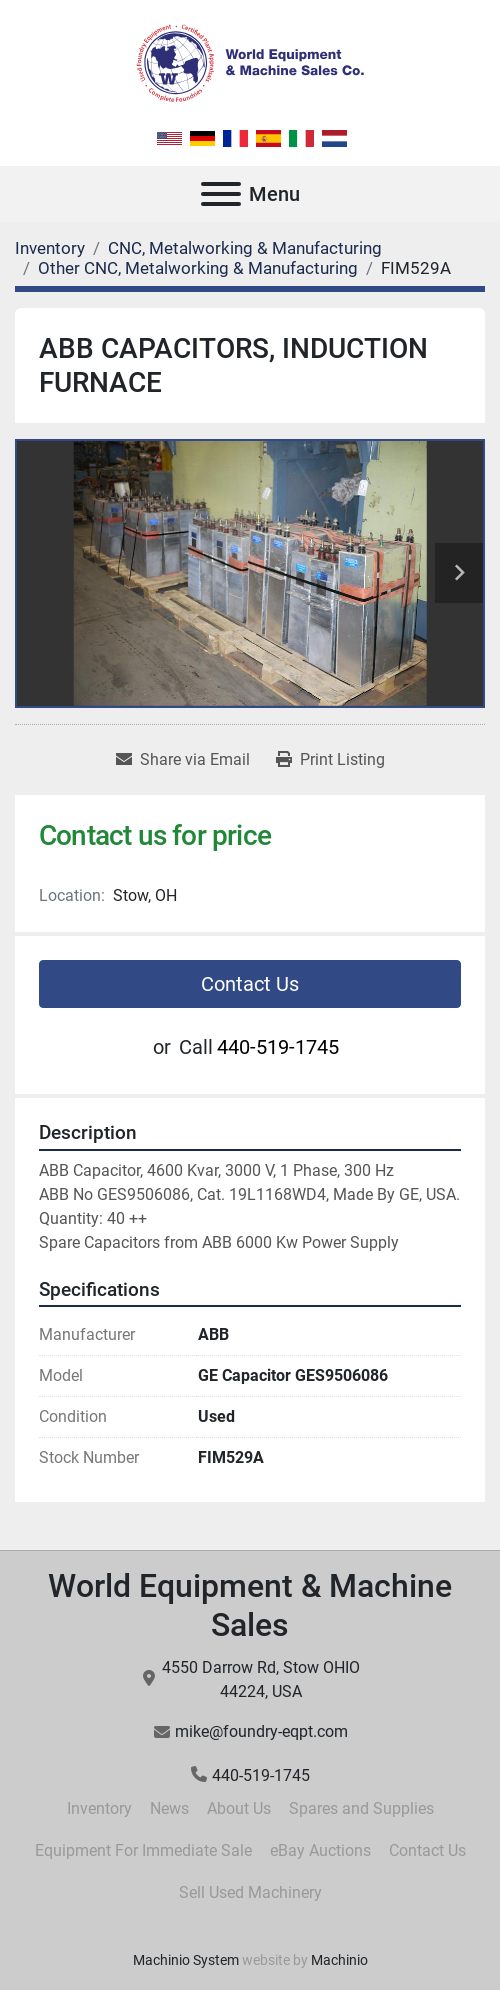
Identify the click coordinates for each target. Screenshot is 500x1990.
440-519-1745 (278, 1047)
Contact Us (250, 984)
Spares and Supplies (361, 1808)
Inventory (99, 1808)
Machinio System (186, 1960)
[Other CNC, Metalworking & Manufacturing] (198, 268)
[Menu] (221, 194)
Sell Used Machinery (250, 1892)
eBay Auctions (320, 1850)
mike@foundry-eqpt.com (261, 1731)
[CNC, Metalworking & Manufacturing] (245, 248)
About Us (239, 1808)
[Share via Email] (183, 760)
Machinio (339, 1960)
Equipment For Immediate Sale (143, 1850)
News (169, 1808)
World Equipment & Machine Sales (250, 1605)
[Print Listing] (330, 760)
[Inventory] (50, 248)
